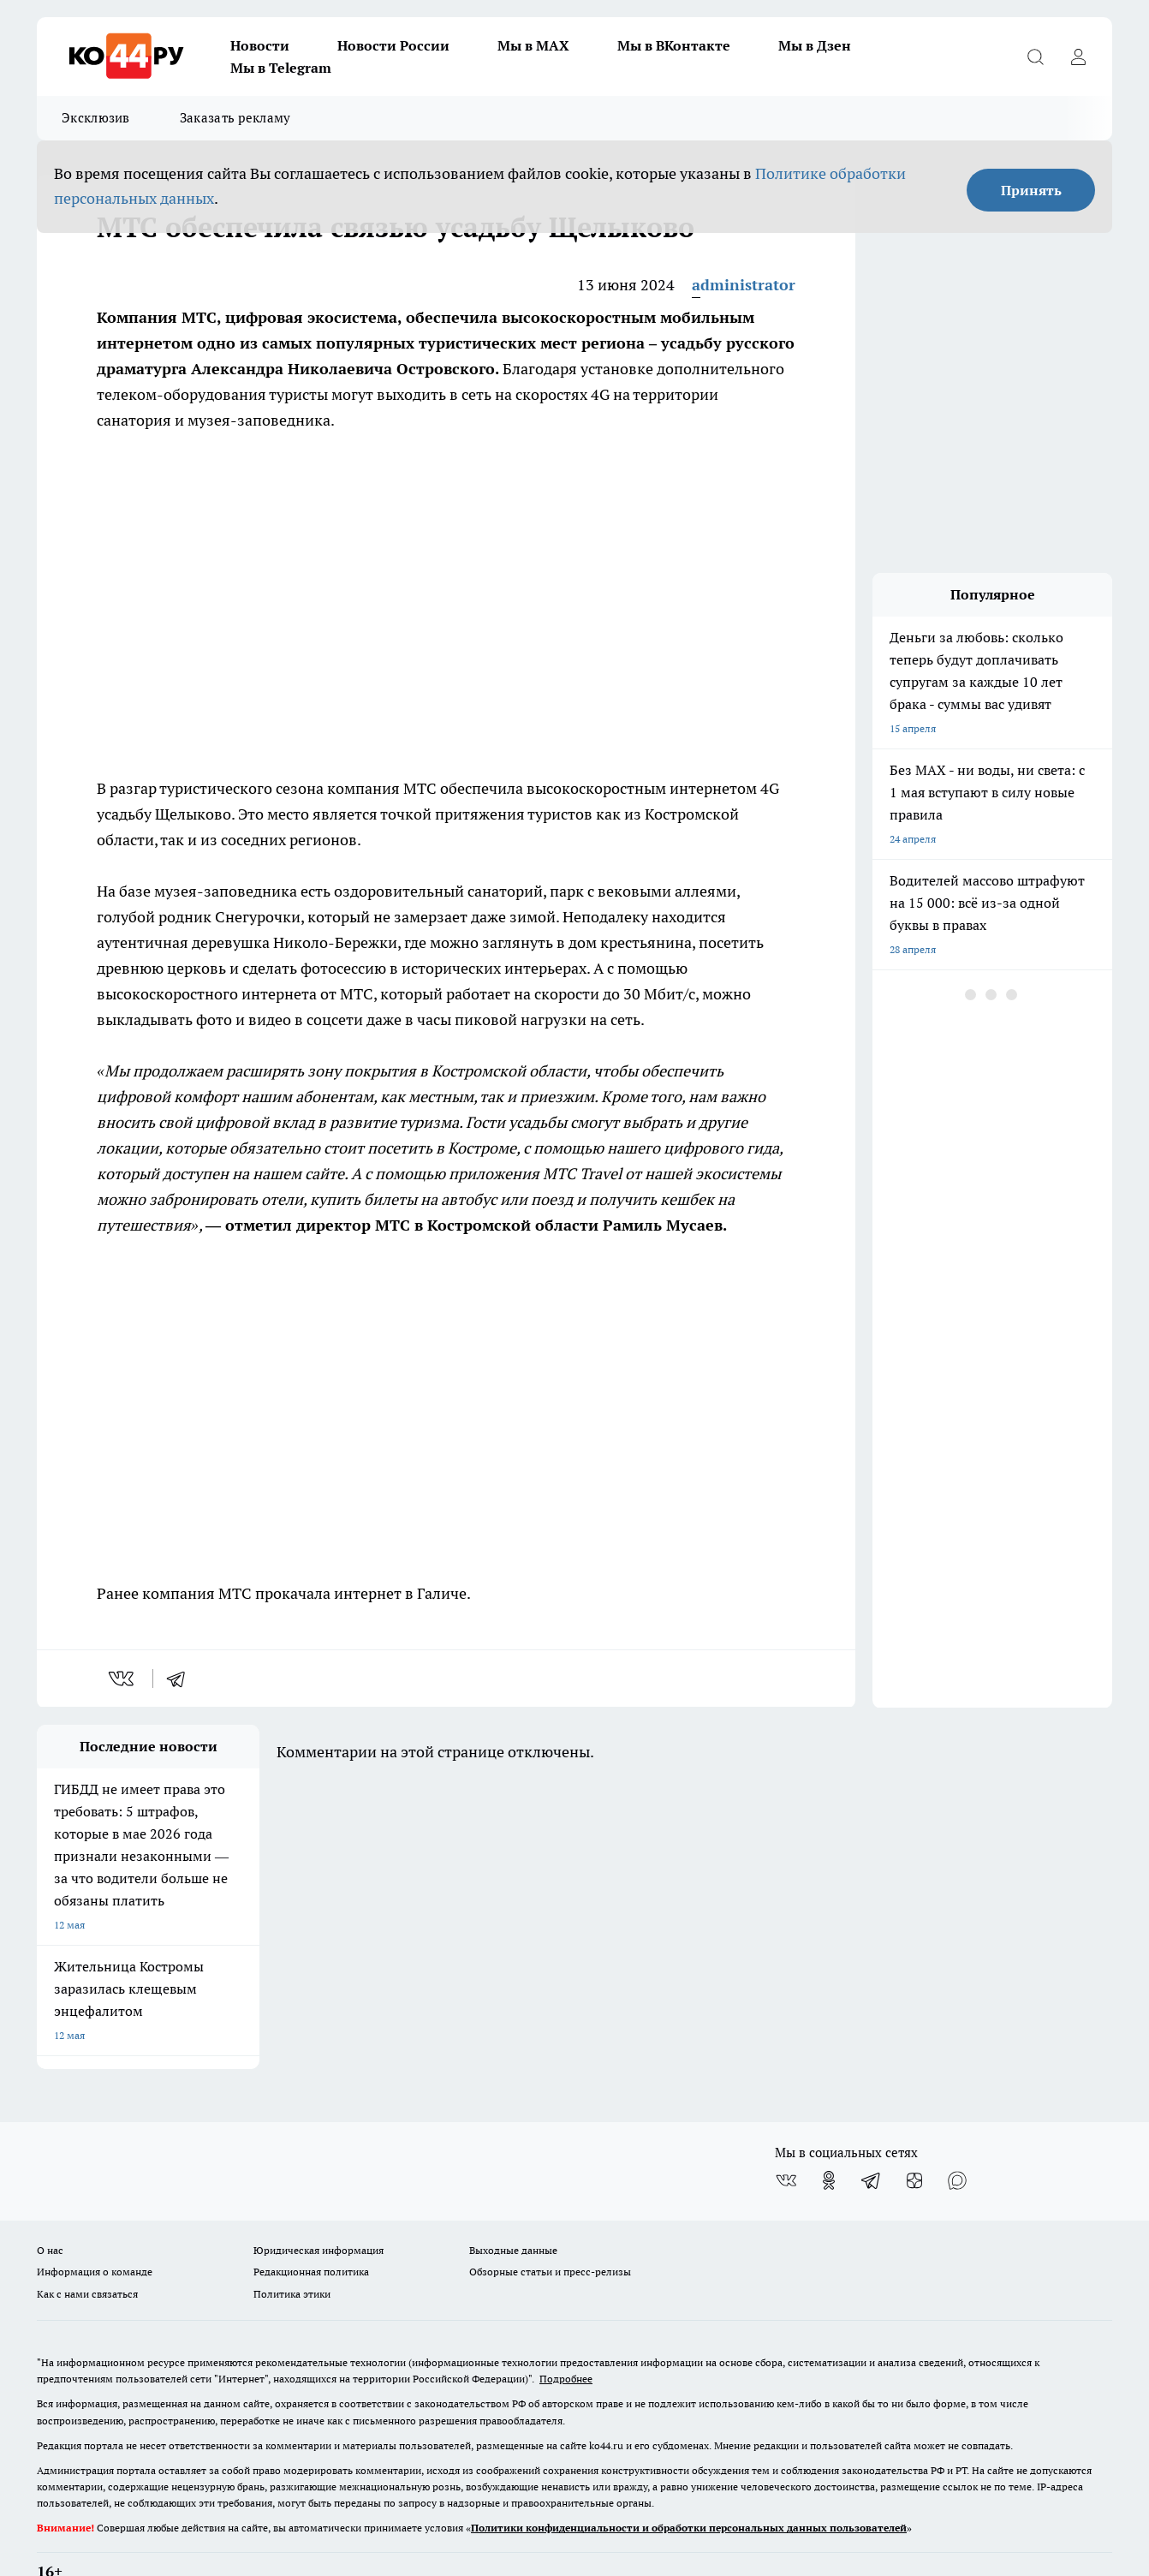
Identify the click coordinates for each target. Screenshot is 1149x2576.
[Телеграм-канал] (871, 2137)
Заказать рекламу (235, 118)
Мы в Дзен (814, 45)
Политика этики (291, 2249)
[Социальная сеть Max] (957, 2137)
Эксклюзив (96, 118)
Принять (1031, 190)
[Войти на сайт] (1078, 56)
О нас (50, 2206)
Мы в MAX (533, 45)
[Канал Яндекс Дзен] (914, 2137)
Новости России (393, 45)
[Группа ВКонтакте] (786, 2137)
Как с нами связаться (87, 2249)
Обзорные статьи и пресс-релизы (550, 2227)
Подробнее (565, 2335)
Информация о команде (94, 2227)
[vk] (123, 1678)
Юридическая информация (318, 2206)
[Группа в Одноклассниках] (828, 2137)
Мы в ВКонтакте (673, 45)
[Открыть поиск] (1035, 56)
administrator (743, 285)
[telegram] (181, 1678)
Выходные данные (513, 2206)
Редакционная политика (311, 2227)
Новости (259, 45)
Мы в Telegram (280, 67)
